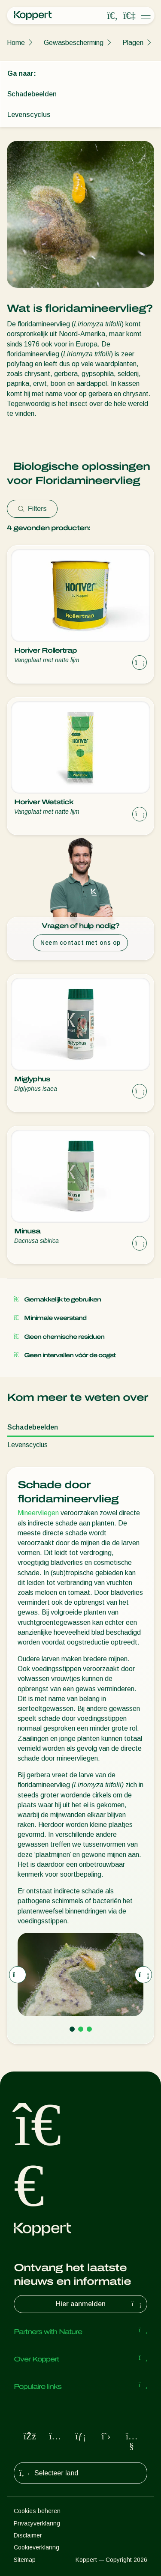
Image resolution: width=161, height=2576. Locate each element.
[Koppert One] (129, 16)
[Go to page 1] (72, 2029)
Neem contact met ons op (80, 942)
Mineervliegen (38, 1512)
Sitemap (25, 2559)
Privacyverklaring (37, 2523)
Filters (32, 508)
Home (16, 42)
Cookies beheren (37, 2510)
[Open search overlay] (112, 15)
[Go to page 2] (80, 2029)
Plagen (132, 42)
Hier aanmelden (100, 2304)
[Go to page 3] (89, 2029)
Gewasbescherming (73, 42)
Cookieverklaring (36, 2547)
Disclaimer (28, 2535)
